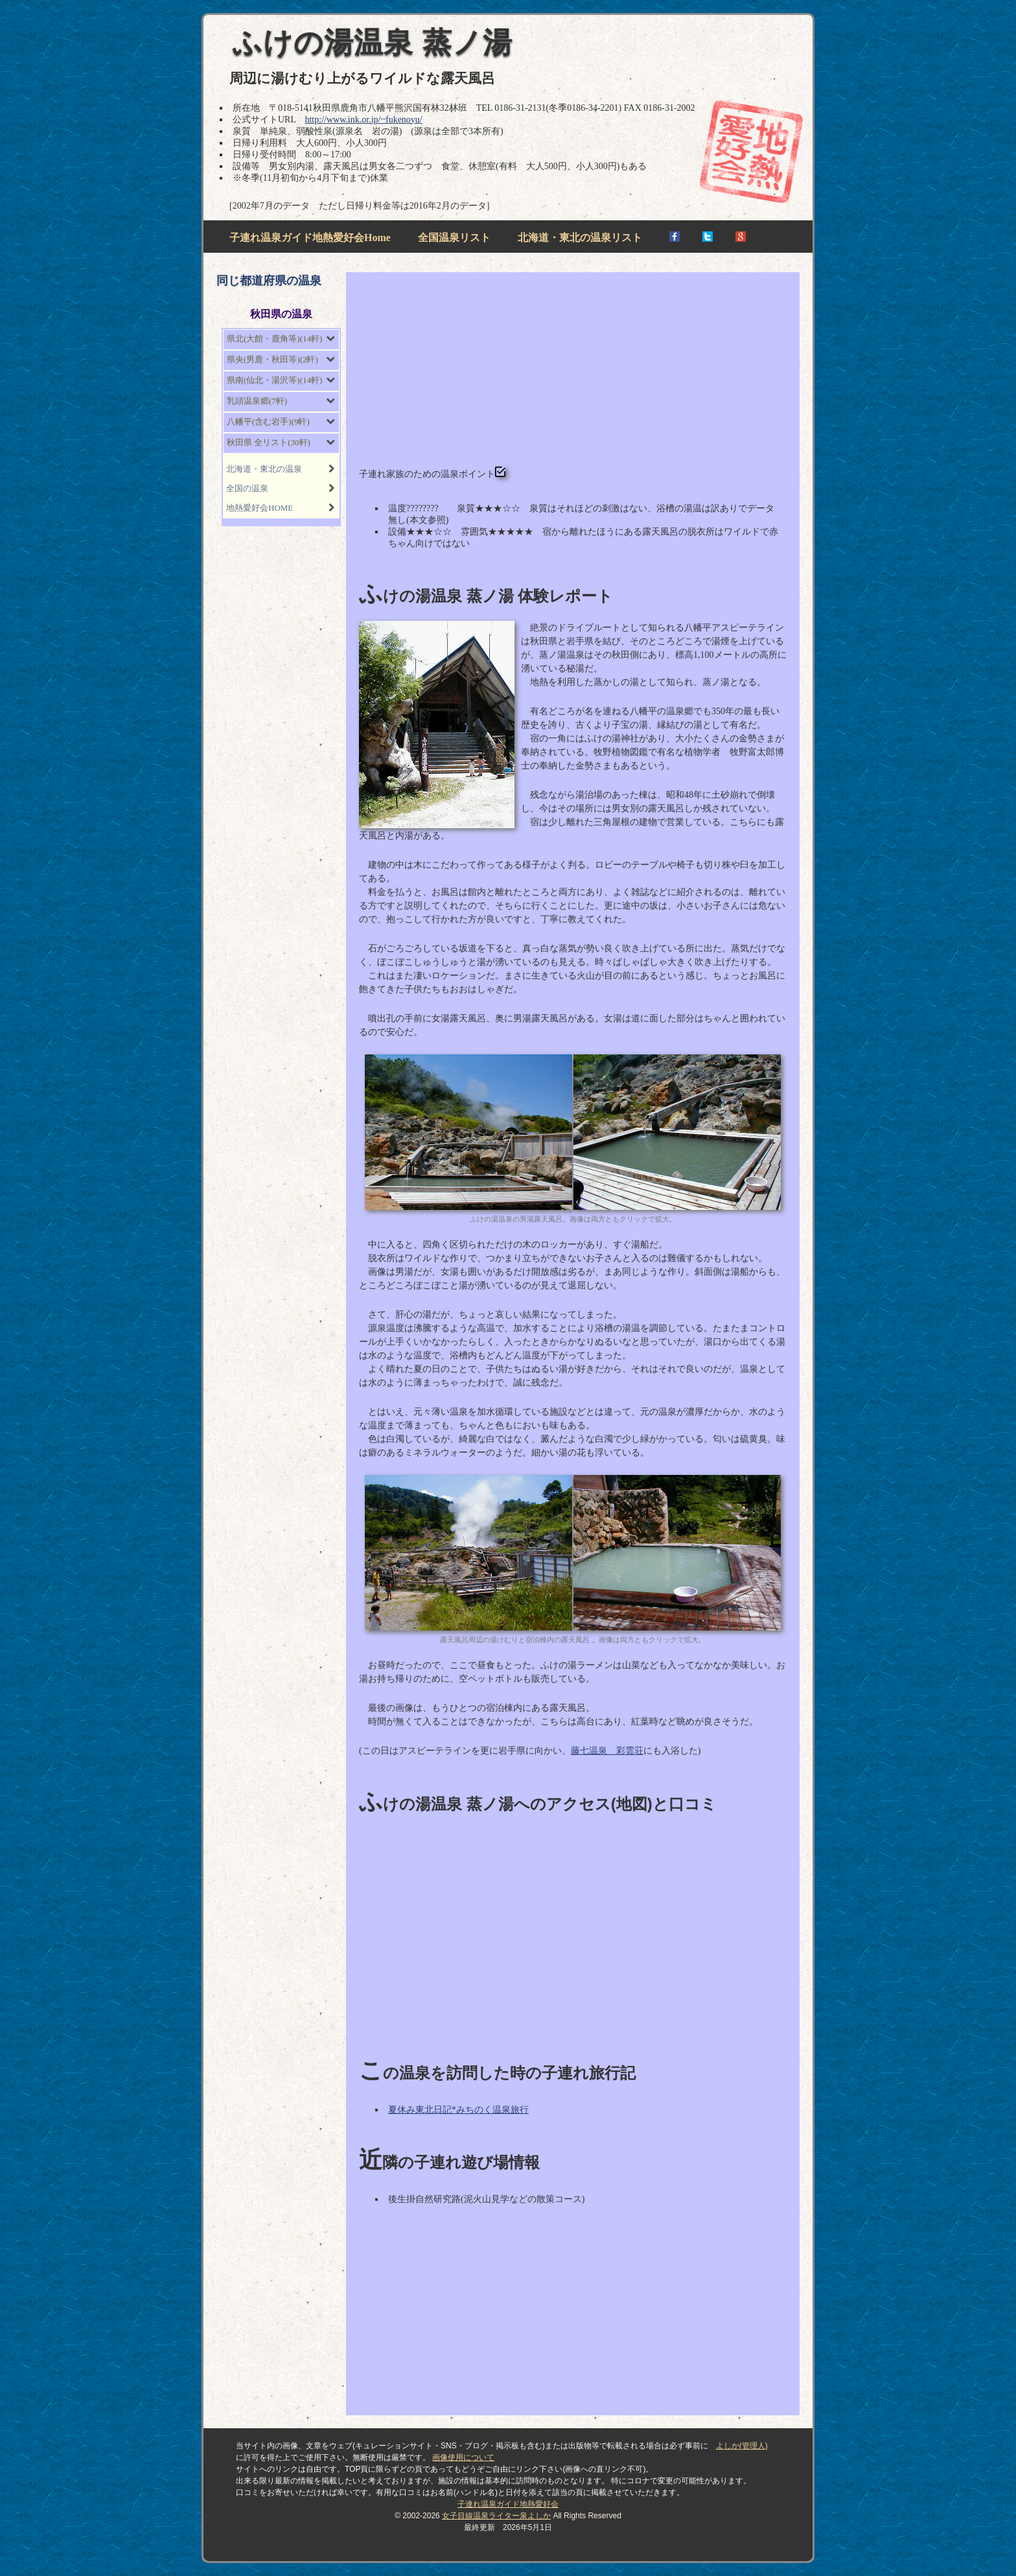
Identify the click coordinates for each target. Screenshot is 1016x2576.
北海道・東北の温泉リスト (580, 237)
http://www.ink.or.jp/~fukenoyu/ (363, 119)
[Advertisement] (573, 376)
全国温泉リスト (454, 237)
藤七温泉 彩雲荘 (607, 1751)
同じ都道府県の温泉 (268, 280)
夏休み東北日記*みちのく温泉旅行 (458, 2110)
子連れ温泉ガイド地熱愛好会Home (310, 237)
